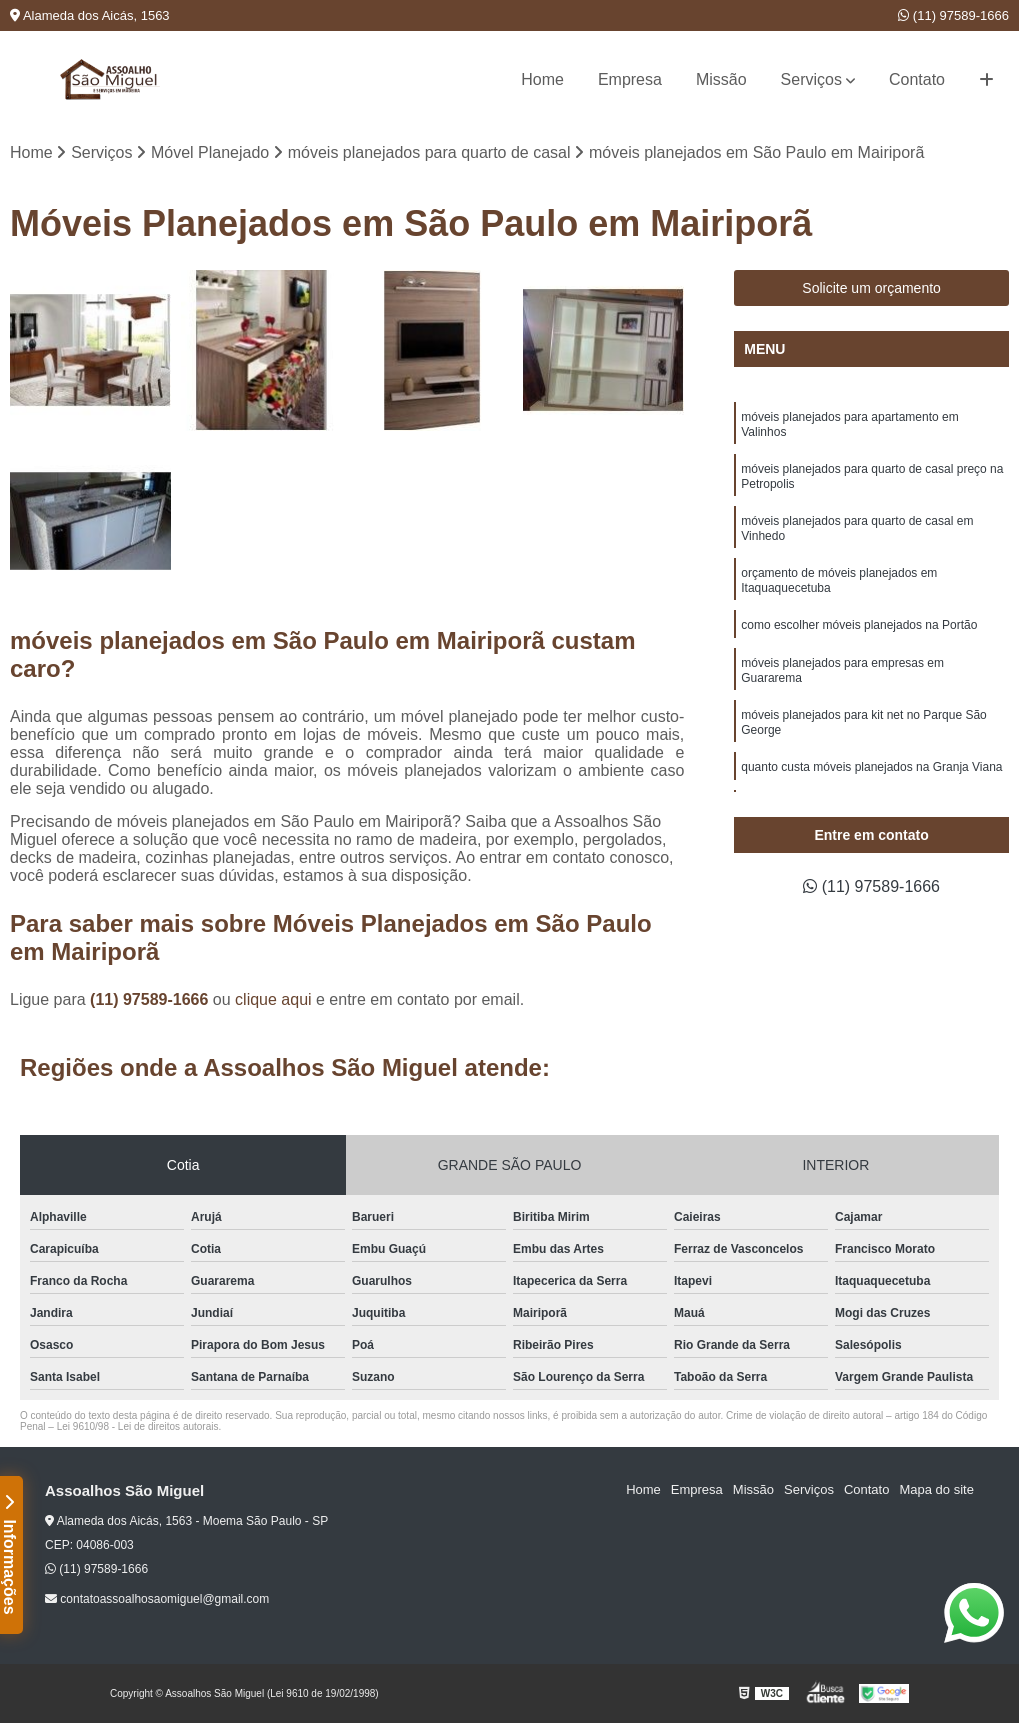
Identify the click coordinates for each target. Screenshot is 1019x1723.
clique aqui (273, 999)
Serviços (811, 79)
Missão (721, 79)
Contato (917, 79)
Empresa (630, 79)
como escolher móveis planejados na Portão (859, 625)
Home (542, 79)
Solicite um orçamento (871, 288)
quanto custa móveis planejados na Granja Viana (871, 767)
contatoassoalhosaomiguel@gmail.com (157, 1599)
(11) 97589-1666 (953, 15)
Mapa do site (936, 1489)
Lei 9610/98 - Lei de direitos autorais (138, 1426)
